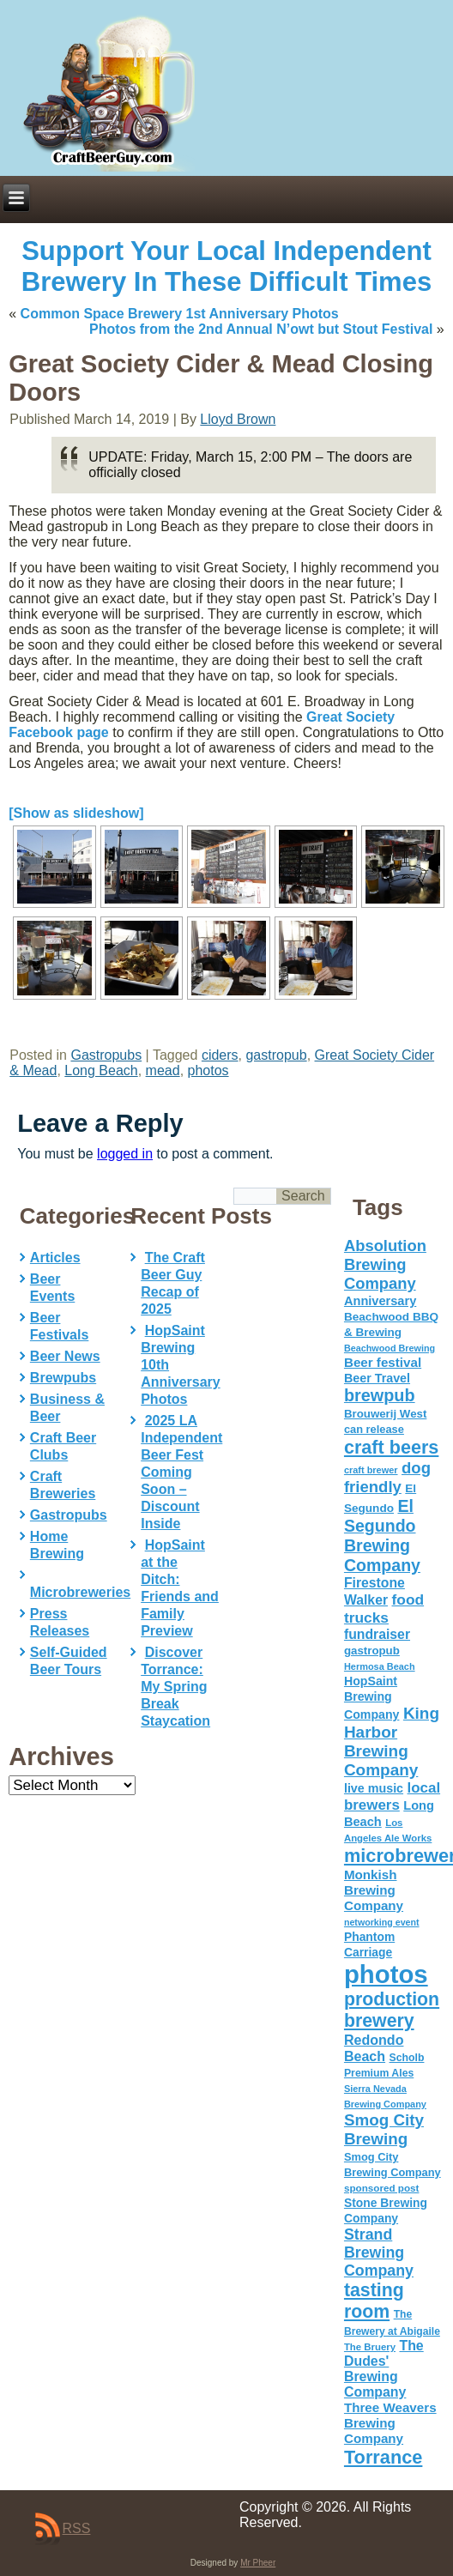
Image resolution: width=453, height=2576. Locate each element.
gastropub (275, 1055)
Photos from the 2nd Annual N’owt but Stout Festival (260, 329)
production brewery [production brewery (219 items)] (391, 2010)
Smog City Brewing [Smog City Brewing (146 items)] (384, 2129)
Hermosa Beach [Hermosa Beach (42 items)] (379, 1666)
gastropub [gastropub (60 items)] (372, 1650)
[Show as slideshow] (76, 813)
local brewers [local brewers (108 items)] (392, 1796)
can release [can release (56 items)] (374, 1429)
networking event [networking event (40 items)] (382, 1922)
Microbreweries (80, 1592)
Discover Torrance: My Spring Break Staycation (175, 1686)
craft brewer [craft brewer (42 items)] (371, 1470)
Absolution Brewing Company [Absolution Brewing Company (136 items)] (385, 1264)
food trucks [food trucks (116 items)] (384, 1608)
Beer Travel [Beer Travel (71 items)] (377, 1378)
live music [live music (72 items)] (373, 1788)
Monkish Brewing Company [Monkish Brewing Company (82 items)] (373, 1890)
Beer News (65, 1356)
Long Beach (100, 1070)
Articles (55, 1257)
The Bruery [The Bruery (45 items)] (370, 2347)
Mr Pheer (257, 2562)
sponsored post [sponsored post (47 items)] (382, 2187)
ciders (220, 1055)
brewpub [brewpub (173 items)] (379, 1395)
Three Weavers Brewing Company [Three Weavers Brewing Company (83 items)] (390, 2423)
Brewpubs (63, 1377)
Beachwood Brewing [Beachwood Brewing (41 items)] (389, 1348)
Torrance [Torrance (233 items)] (383, 2457)
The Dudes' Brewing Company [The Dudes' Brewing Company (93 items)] (384, 2368)
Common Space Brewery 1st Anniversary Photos (180, 313)
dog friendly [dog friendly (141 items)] (387, 1477)
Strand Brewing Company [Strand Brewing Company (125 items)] (379, 2252)
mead (163, 1070)
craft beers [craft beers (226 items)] (391, 1447)
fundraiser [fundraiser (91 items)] (377, 1634)
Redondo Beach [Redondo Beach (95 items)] (374, 2048)
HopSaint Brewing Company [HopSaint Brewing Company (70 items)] (372, 1697)
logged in (125, 1153)
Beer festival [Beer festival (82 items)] (382, 1362)
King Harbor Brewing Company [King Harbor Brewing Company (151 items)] (391, 1741)
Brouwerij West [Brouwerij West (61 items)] (385, 1413)
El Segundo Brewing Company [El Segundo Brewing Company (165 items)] (382, 1536)
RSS (77, 2528)
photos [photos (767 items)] (386, 1974)
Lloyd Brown (237, 419)
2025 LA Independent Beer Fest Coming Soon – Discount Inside (181, 1472)
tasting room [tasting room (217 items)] (374, 2301)
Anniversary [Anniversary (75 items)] (380, 1301)
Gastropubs (106, 1055)
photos (208, 1070)
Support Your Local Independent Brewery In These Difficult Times (226, 266)
